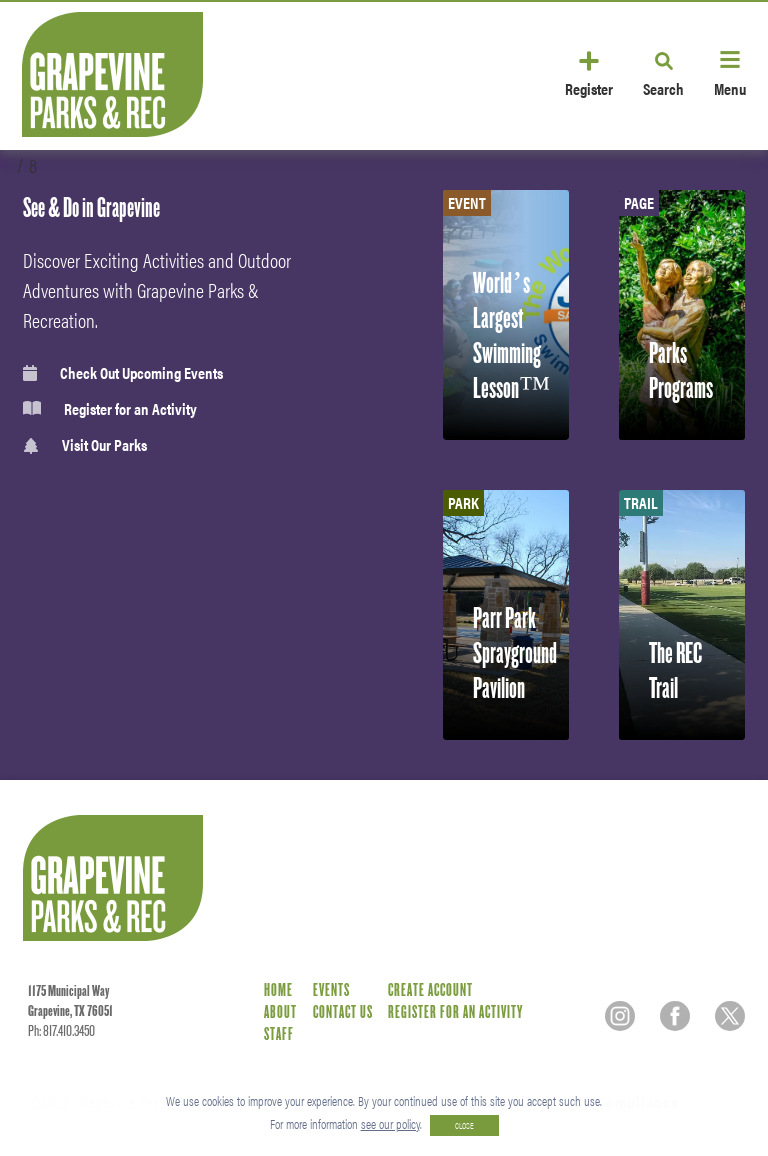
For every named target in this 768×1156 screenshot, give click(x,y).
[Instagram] (620, 1016)
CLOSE (464, 1125)
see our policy (390, 1123)
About (280, 1012)
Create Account (430, 990)
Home (278, 990)
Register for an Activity (110, 409)
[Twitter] (730, 1016)
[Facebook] (675, 1016)
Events (331, 990)
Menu (730, 87)
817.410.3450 (69, 1031)
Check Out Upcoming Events (123, 373)
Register (589, 87)
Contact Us (343, 1012)
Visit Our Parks (85, 445)
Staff (279, 1034)
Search (663, 87)
